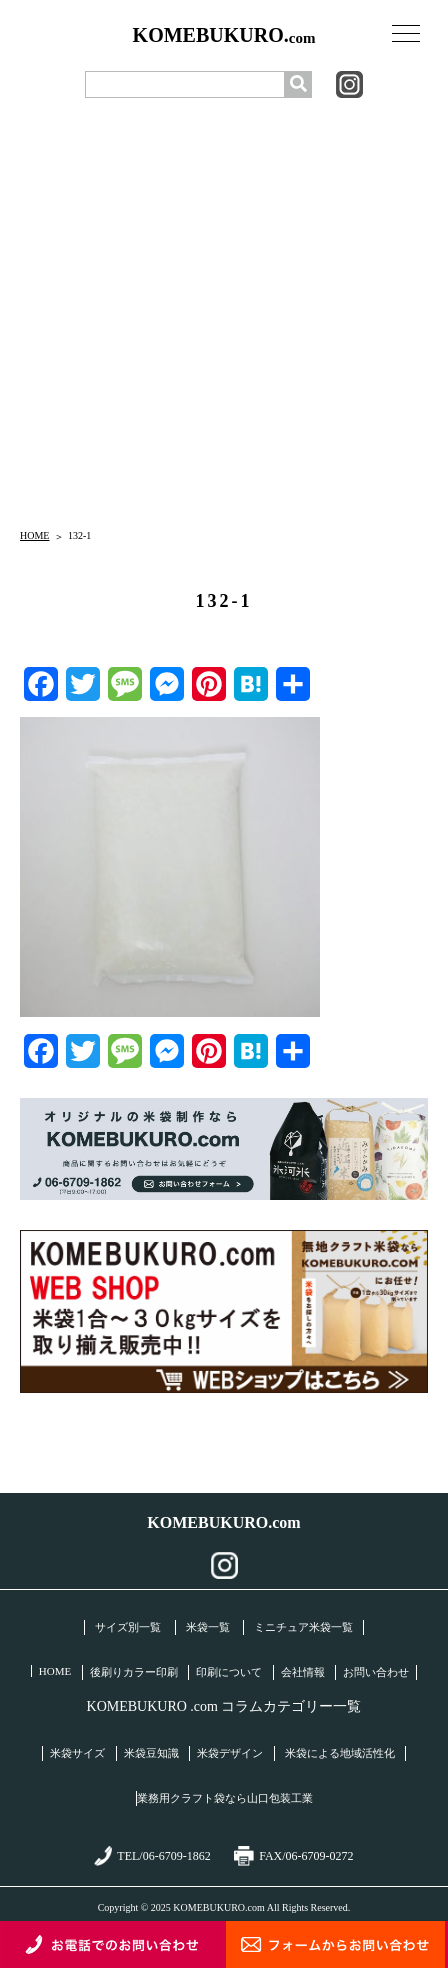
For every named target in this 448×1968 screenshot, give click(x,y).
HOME (34, 535)
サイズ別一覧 (128, 1627)
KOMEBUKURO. (224, 35)
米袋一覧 (208, 1627)
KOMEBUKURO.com (223, 1522)
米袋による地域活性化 (340, 1753)
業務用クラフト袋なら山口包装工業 (225, 1798)
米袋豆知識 (151, 1753)
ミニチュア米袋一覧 (303, 1627)
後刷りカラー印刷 (134, 1672)
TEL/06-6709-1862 (152, 1856)
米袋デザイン (230, 1753)
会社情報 (303, 1672)
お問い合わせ (376, 1672)
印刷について (229, 1672)
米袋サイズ (77, 1753)
